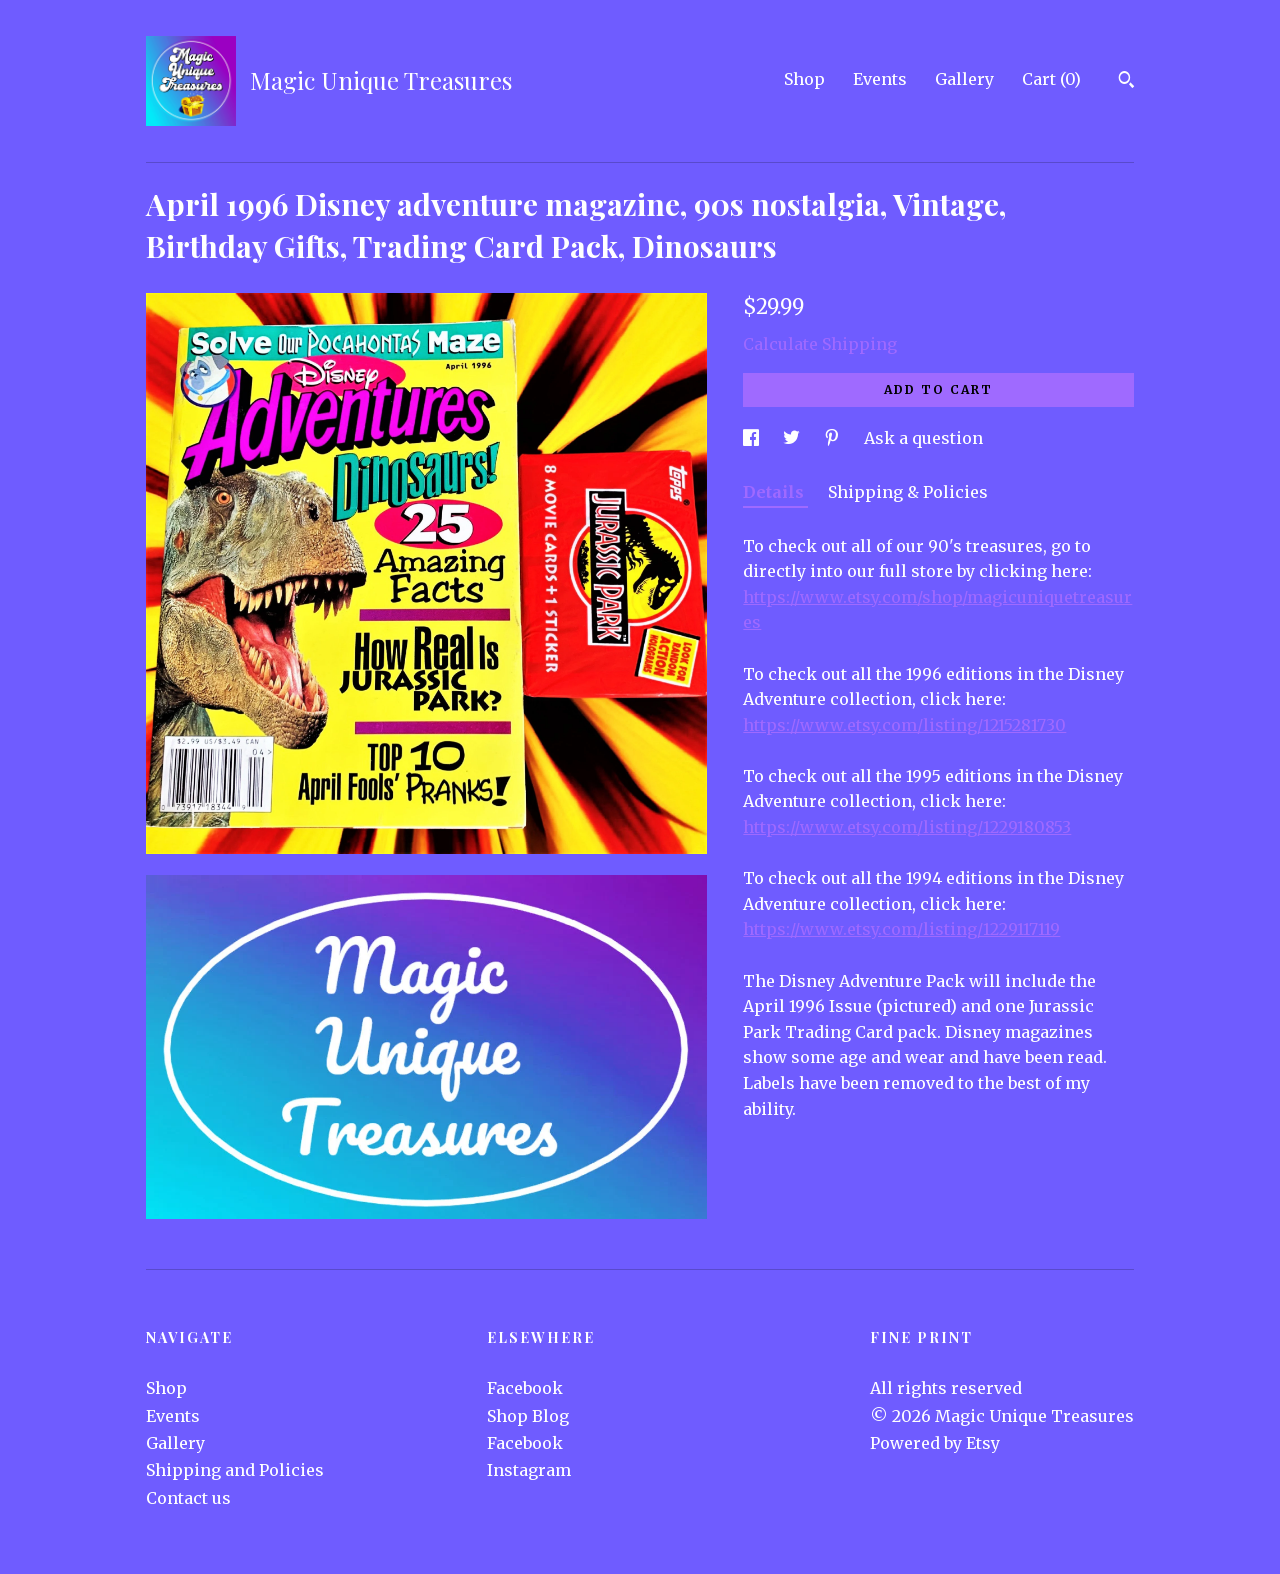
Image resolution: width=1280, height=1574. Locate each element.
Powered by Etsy (935, 1443)
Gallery (964, 79)
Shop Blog (528, 1416)
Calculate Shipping (820, 344)
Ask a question (923, 438)
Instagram (529, 1470)
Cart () (1051, 79)
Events (880, 79)
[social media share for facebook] (753, 438)
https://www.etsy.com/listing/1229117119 (901, 929)
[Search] (1126, 82)
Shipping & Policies (908, 492)
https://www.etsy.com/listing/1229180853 (907, 827)
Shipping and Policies (235, 1470)
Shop (804, 79)
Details (775, 492)
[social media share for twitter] (793, 438)
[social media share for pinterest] (834, 438)
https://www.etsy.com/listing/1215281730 (904, 725)
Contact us (188, 1498)
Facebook (525, 1388)
